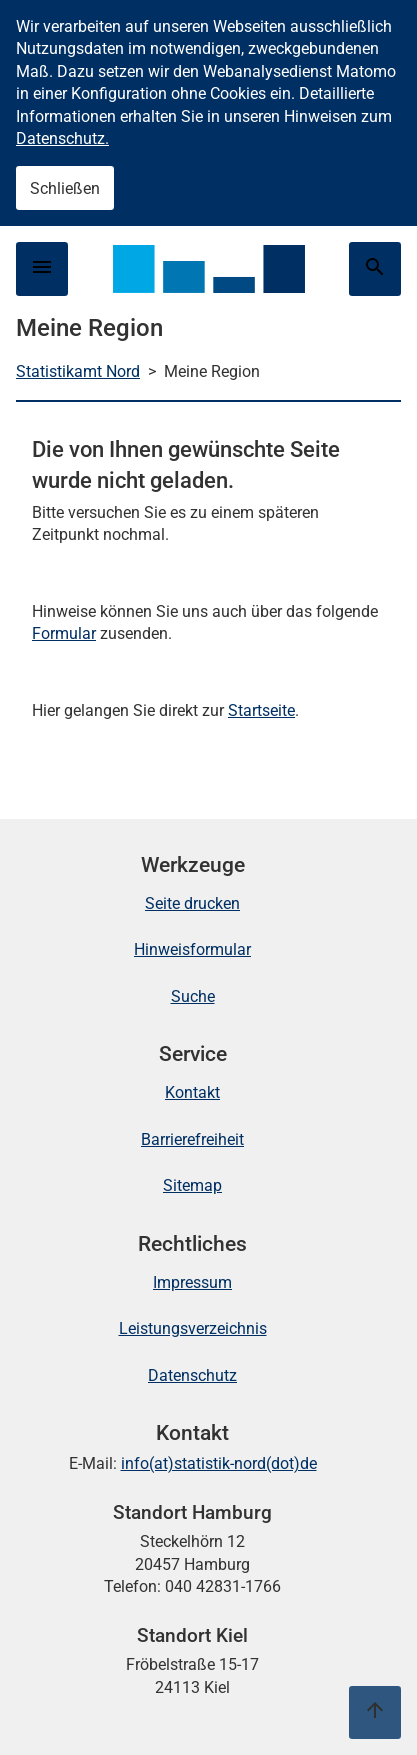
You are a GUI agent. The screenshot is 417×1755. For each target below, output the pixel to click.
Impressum (192, 1282)
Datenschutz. (62, 138)
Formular (64, 633)
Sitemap (192, 1185)
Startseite (261, 710)
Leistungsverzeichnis (193, 1328)
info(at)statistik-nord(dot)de (219, 1463)
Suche (193, 996)
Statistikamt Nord (78, 371)
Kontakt (192, 1092)
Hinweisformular (192, 949)
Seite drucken (192, 903)
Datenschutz (192, 1375)
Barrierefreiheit (192, 1139)
